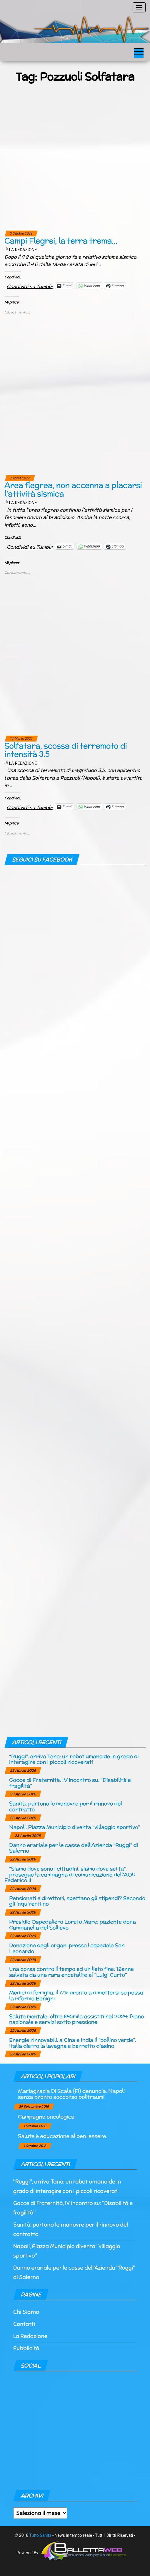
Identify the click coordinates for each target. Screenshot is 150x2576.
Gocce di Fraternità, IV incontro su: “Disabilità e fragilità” (70, 1782)
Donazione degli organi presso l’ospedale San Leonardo (67, 1948)
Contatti (24, 2324)
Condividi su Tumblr (30, 285)
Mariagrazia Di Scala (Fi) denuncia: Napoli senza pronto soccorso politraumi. (71, 2093)
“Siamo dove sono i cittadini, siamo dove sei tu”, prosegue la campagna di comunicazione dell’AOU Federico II (70, 1874)
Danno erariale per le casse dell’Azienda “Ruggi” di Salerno (73, 1848)
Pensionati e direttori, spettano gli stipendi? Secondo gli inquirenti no (77, 1901)
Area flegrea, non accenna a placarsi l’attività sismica (73, 489)
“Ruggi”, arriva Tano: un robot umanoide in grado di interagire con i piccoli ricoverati (74, 1759)
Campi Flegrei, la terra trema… (60, 240)
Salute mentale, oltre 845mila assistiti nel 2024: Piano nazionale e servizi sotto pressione (76, 2019)
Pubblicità (26, 2348)
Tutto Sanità (40, 2535)
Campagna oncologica (46, 2116)
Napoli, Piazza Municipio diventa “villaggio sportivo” (74, 1827)
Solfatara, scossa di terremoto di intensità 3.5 (65, 750)
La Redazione (23, 249)
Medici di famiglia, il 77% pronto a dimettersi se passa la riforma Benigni (76, 1995)
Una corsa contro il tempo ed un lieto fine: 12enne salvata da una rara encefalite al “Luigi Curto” (71, 1971)
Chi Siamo (26, 2312)
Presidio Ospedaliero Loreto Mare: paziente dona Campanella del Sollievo (72, 1924)
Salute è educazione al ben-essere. (62, 2136)
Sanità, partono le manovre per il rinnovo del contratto (65, 1806)
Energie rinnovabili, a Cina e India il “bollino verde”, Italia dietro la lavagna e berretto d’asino (72, 2042)
